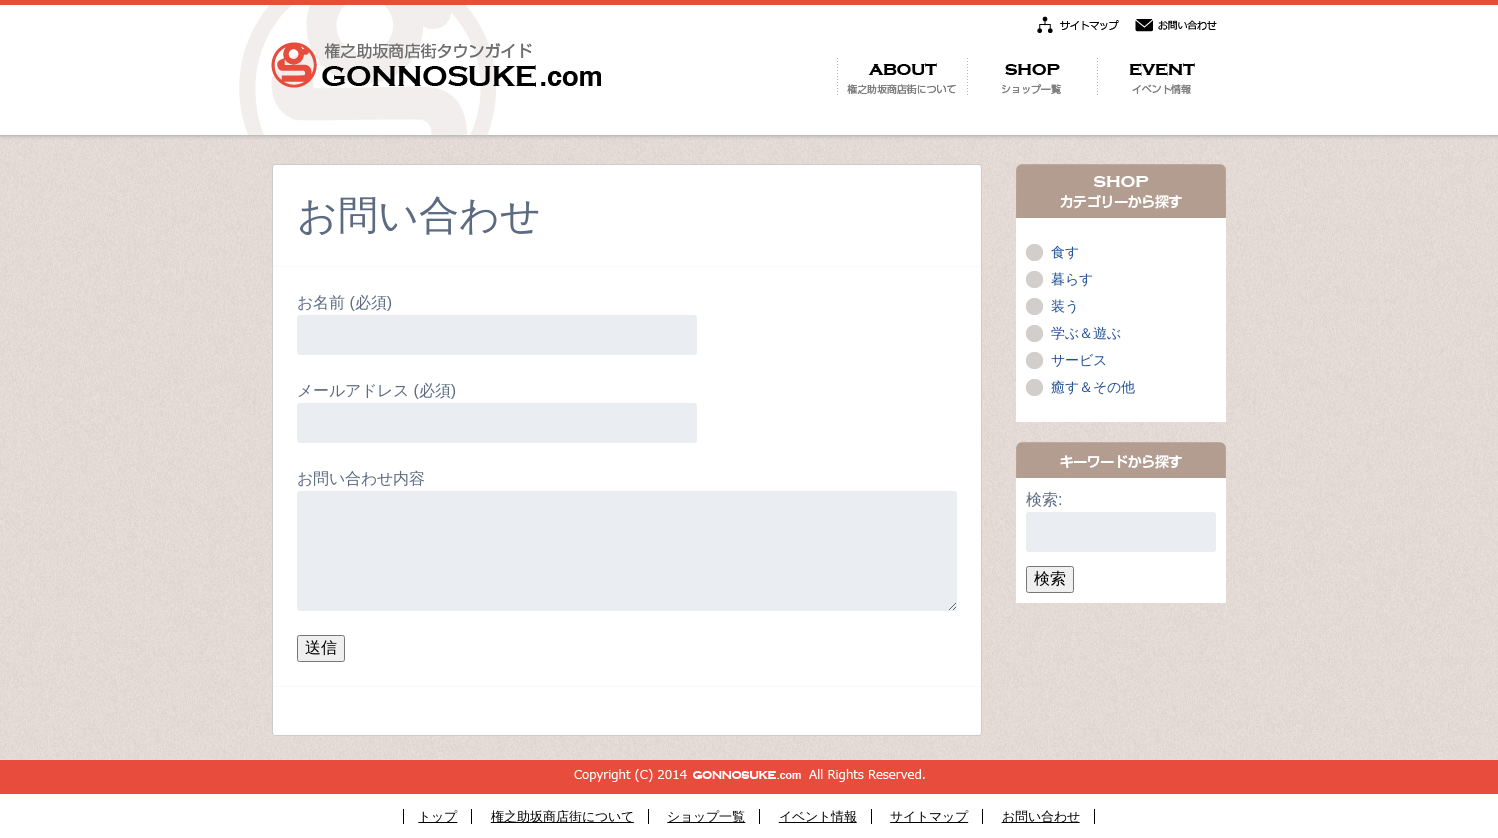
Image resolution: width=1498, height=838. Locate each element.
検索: (1044, 499)
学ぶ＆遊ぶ (1086, 333)
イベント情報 (818, 816)
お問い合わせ (1041, 816)
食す (1065, 252)
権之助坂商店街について (562, 816)
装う (1065, 306)
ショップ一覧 (706, 816)
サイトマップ (929, 816)
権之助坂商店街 (436, 65)
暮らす (1072, 279)
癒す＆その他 (1093, 387)
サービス (1079, 360)
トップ (437, 816)
